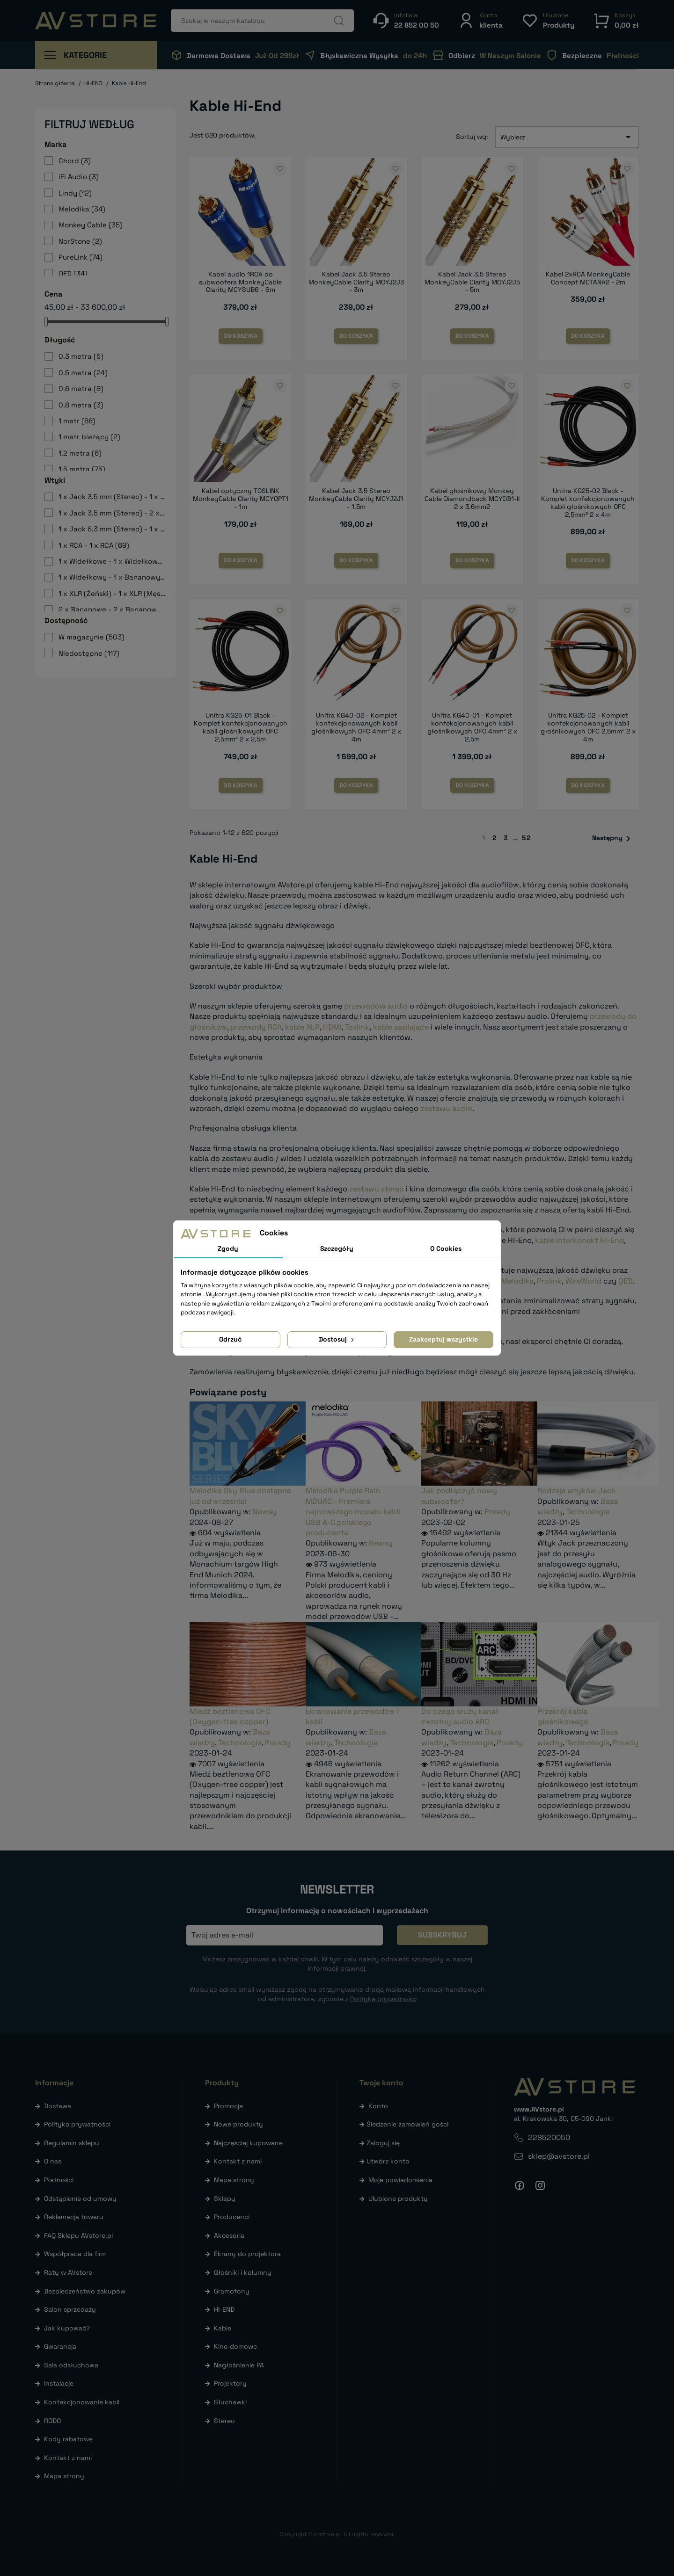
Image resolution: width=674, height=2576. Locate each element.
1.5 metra (82, 468)
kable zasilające (401, 1027)
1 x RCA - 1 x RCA (94, 545)
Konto (378, 2106)
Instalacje (58, 2383)
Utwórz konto (388, 2161)
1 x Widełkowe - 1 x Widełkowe (112, 561)
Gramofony (231, 2291)
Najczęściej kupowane (248, 2143)
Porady (497, 1512)
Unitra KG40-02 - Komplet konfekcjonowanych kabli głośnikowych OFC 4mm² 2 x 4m (356, 727)
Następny (613, 838)
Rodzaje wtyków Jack (576, 1490)
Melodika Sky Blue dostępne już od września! (240, 1496)
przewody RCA (256, 1027)
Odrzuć (230, 1339)
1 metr (77, 420)
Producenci (231, 2217)
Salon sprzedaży (70, 2309)
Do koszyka (240, 336)
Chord (75, 160)
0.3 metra (81, 356)
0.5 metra (83, 372)
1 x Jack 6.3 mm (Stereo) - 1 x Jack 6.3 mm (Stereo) (112, 528)
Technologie (587, 1512)
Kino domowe (235, 2346)
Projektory (230, 2383)
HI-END (224, 2309)
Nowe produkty (238, 2124)
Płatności (58, 2180)
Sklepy (224, 2198)
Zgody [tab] (228, 1248)
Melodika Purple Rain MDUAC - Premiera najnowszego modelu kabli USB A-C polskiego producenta (353, 1512)
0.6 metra (81, 388)
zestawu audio (446, 1108)
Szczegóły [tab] (336, 1248)
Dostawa (57, 2106)
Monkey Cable (91, 224)
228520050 (549, 2137)
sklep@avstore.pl (559, 2156)
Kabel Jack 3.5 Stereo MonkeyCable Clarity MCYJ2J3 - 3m (356, 282)
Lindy (75, 193)
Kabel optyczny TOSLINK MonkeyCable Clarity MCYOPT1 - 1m (240, 498)
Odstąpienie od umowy (80, 2198)
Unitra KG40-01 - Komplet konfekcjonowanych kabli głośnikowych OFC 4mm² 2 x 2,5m (472, 727)
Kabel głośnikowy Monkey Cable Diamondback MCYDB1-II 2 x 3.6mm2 (472, 498)
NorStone (80, 241)
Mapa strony (64, 2476)
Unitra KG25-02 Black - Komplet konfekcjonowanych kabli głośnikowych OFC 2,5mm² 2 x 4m (588, 502)
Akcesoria (229, 2235)
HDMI (332, 1027)
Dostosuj (337, 1339)
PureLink (81, 257)
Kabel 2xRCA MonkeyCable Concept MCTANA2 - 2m (588, 278)
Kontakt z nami (68, 2457)
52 (526, 838)
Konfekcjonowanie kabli (81, 2402)
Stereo (224, 2420)
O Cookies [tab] (446, 1248)
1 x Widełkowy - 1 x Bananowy (112, 577)
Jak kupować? (67, 2328)
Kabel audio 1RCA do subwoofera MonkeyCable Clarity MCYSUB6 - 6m (240, 282)
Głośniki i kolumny (242, 2272)
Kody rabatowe (68, 2439)
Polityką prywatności (383, 1999)
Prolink (549, 1281)
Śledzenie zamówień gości (407, 2124)
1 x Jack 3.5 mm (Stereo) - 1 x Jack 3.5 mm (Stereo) (112, 496)
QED (73, 273)
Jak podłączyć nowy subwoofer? (459, 1496)
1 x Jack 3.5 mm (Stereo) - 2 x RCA (112, 512)
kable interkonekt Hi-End (579, 1240)
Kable (222, 2328)
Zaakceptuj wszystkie (443, 1339)
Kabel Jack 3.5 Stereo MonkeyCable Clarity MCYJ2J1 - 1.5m (356, 498)
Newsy (265, 1512)
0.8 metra (81, 404)
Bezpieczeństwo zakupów (84, 2291)
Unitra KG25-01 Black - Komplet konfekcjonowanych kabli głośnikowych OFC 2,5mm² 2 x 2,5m (240, 727)
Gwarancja (60, 2346)
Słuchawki (230, 2402)
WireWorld (583, 1281)
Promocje (228, 2106)
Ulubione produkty (398, 2198)
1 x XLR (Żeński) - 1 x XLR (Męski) (112, 593)
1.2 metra (80, 453)
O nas (52, 2161)
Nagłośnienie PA (239, 2365)
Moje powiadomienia (400, 2180)
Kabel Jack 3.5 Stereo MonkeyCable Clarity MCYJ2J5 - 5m (472, 282)
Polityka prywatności (77, 2124)
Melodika (82, 208)
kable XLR (302, 1027)
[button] (480, 20)
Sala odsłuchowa (71, 2365)
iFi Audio (79, 176)
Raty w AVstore (68, 2272)
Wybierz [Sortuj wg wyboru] (567, 137)
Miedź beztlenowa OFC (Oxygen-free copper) (230, 1716)
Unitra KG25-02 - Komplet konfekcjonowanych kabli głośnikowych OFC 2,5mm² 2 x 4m (588, 727)
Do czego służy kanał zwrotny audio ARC (459, 1716)
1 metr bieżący (89, 436)
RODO (52, 2420)
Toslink (357, 1027)
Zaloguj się (383, 2143)
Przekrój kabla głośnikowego (562, 1716)
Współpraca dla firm (75, 2253)
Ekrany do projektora (247, 2253)
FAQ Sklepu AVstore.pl (78, 2235)
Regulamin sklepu (71, 2143)
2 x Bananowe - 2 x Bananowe (112, 609)
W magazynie (92, 636)
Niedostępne (89, 653)
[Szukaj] (262, 20)
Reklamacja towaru (73, 2217)
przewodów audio (376, 1006)
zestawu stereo (376, 1189)
